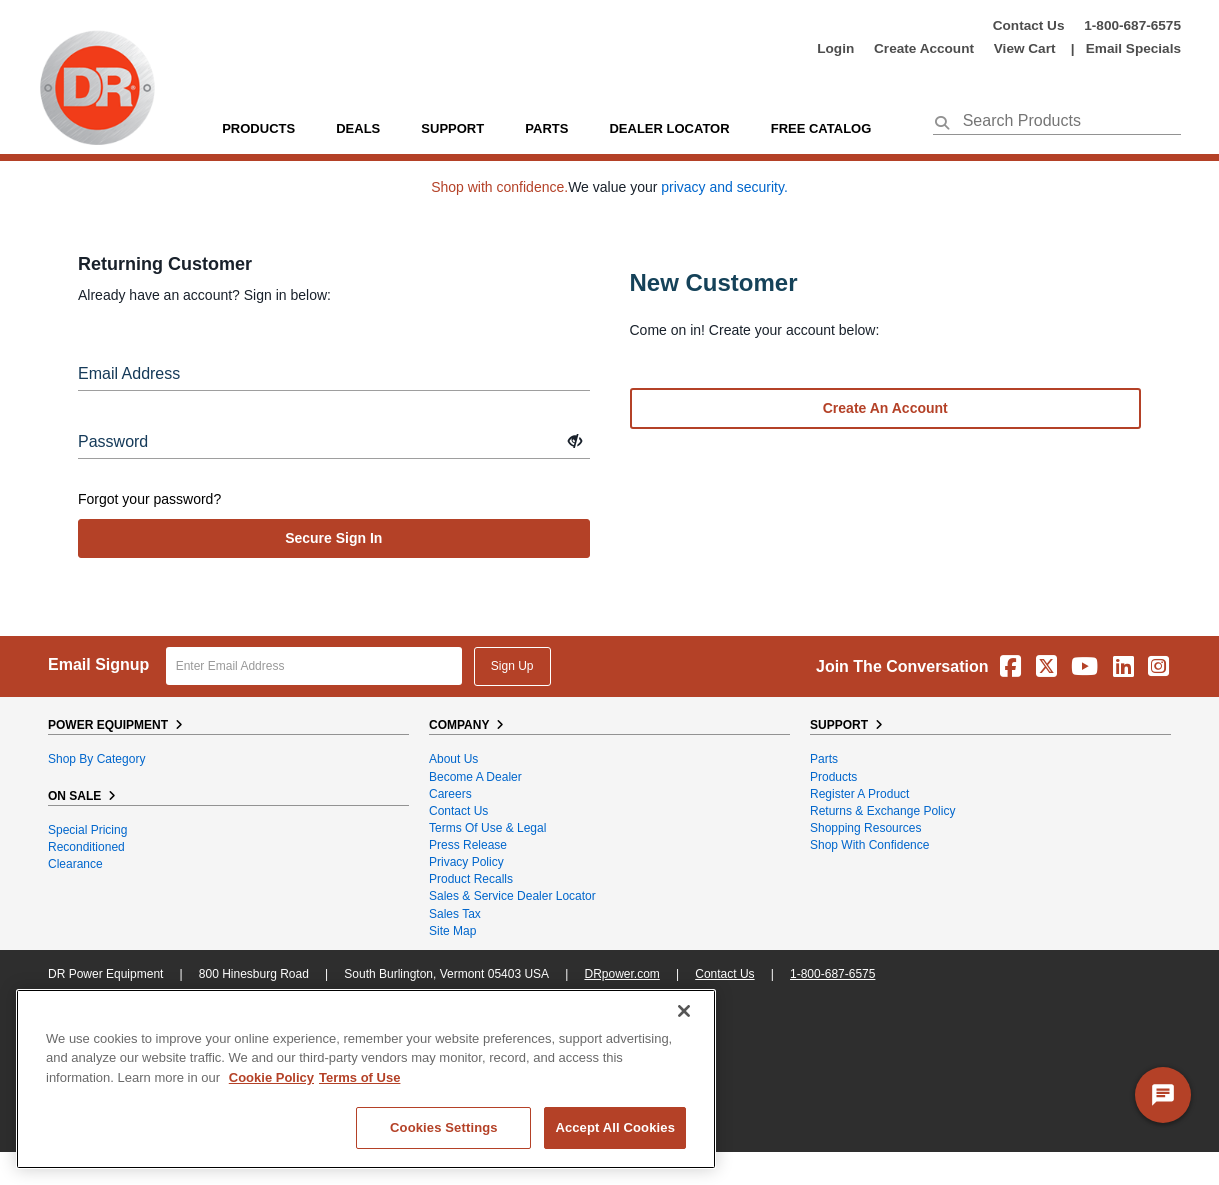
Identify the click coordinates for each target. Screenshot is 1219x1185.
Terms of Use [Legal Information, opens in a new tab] (359, 1077)
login (835, 48)
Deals (358, 128)
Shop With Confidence (869, 845)
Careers (450, 794)
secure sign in (333, 538)
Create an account (885, 408)
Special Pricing (87, 830)
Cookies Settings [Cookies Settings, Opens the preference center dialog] (444, 1127)
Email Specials (1133, 48)
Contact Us (1029, 25)
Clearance (75, 864)
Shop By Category (96, 759)
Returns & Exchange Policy (882, 811)
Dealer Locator (669, 128)
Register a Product (859, 794)
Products (258, 128)
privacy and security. (724, 187)
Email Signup (98, 664)
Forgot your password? (149, 499)
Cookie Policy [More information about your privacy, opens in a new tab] (271, 1077)
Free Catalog (821, 128)
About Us (453, 759)
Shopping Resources (865, 828)
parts (546, 128)
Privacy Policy (466, 862)
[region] (366, 1079)
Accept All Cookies (615, 1127)
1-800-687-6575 (1132, 25)
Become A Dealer (475, 777)
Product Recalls (471, 879)
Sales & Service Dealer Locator (512, 896)
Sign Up (512, 666)
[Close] (684, 1011)
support (452, 128)
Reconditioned (86, 847)
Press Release (468, 845)
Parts (824, 759)
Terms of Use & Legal (487, 828)
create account (924, 48)
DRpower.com (621, 974)
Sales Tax (455, 914)
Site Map (452, 931)
